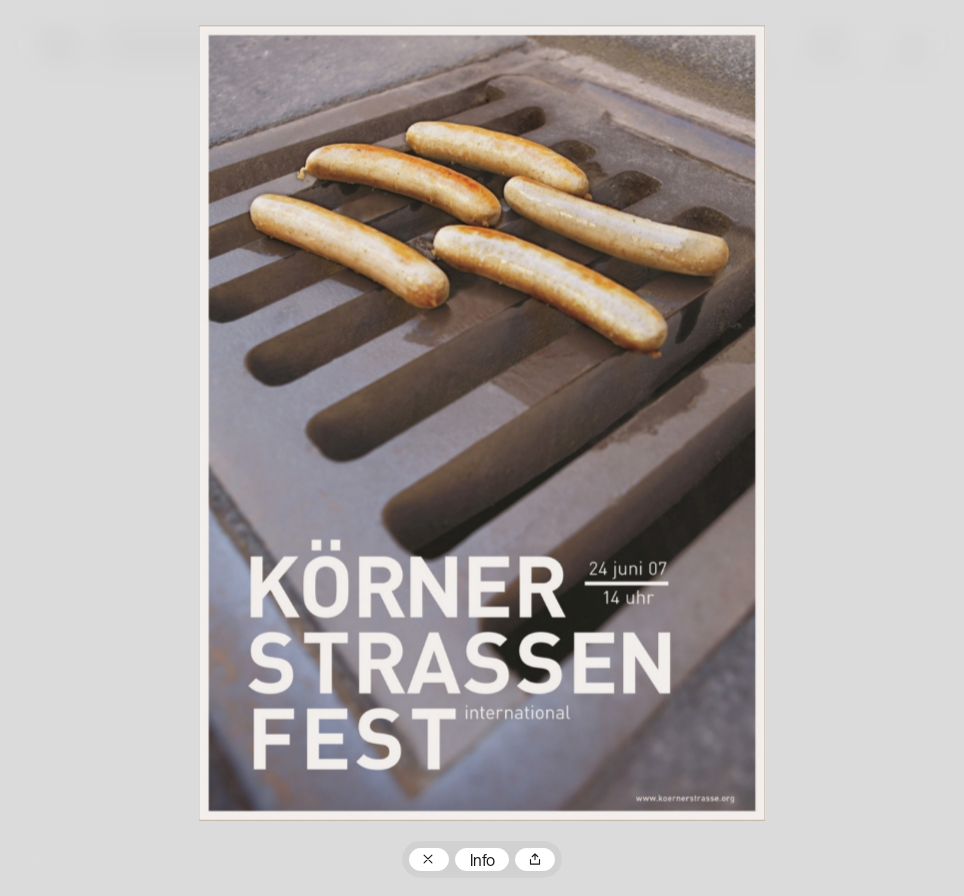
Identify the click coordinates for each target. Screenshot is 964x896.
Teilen (535, 860)
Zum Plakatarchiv (429, 860)
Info (482, 862)
